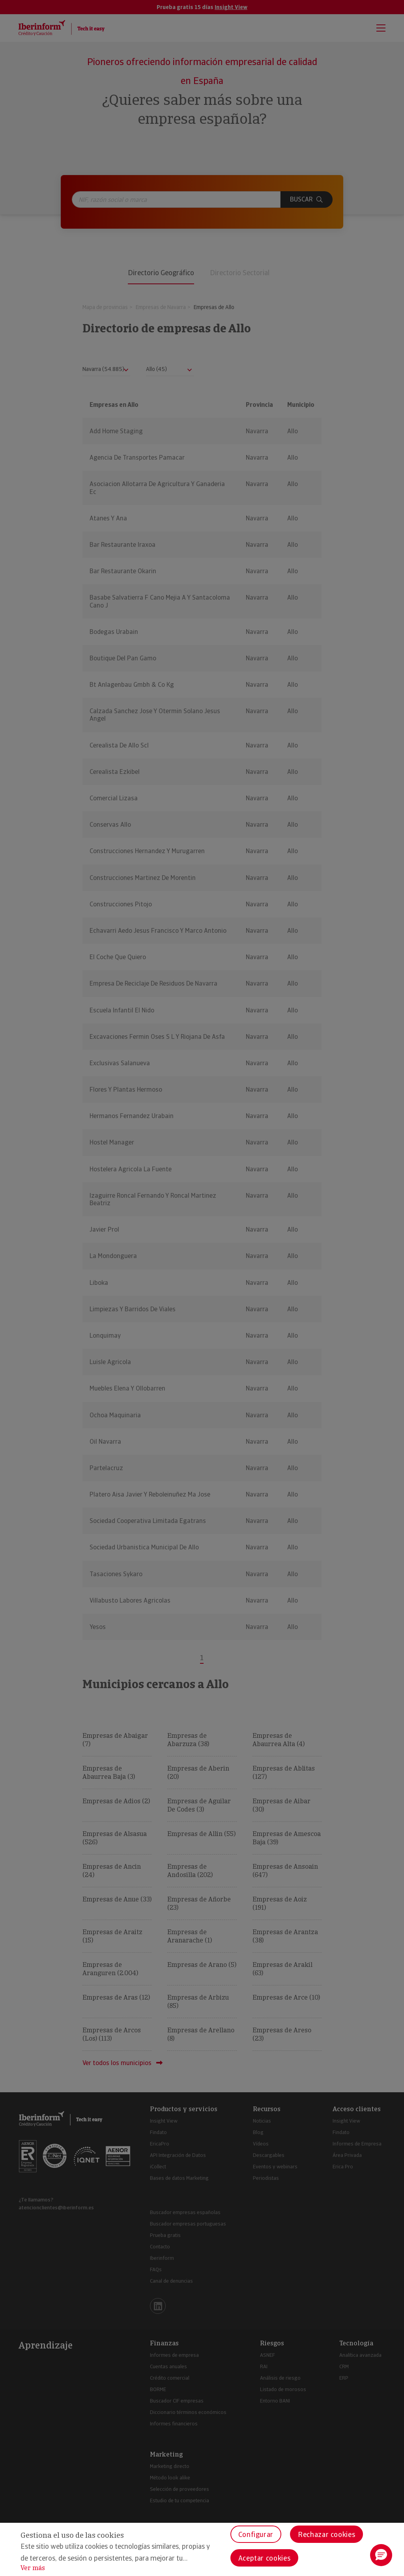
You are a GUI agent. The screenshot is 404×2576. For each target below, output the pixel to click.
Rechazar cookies (326, 2534)
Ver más (33, 2568)
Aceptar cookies (264, 2558)
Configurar (255, 2534)
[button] (381, 2555)
